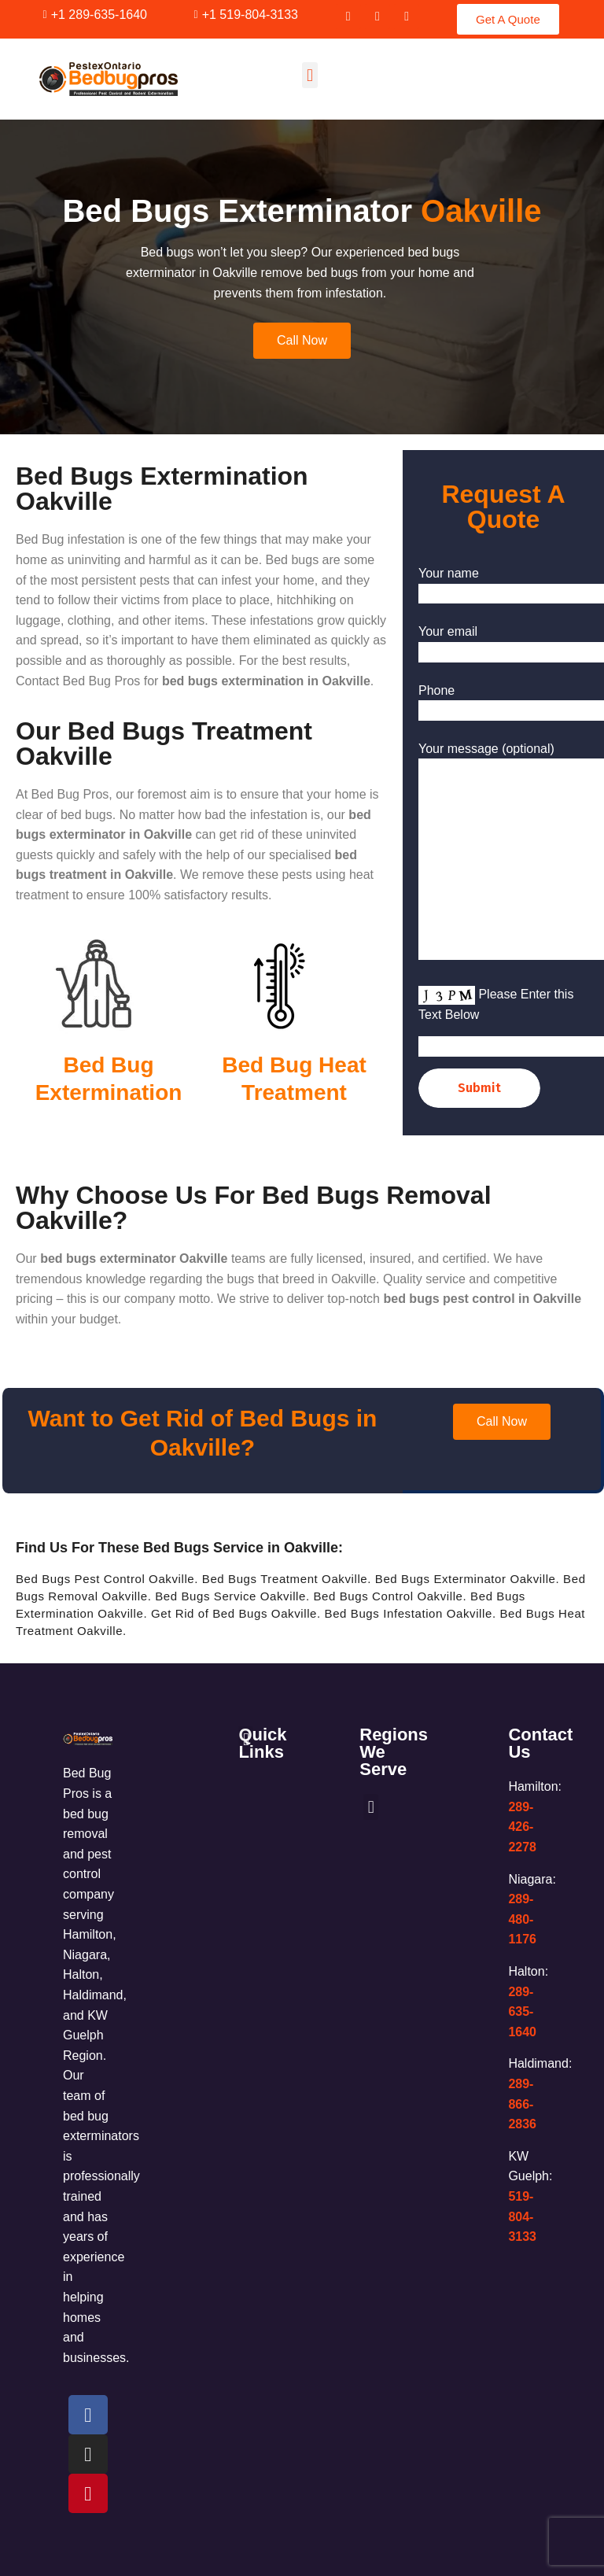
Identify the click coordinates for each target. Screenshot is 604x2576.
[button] (309, 75)
